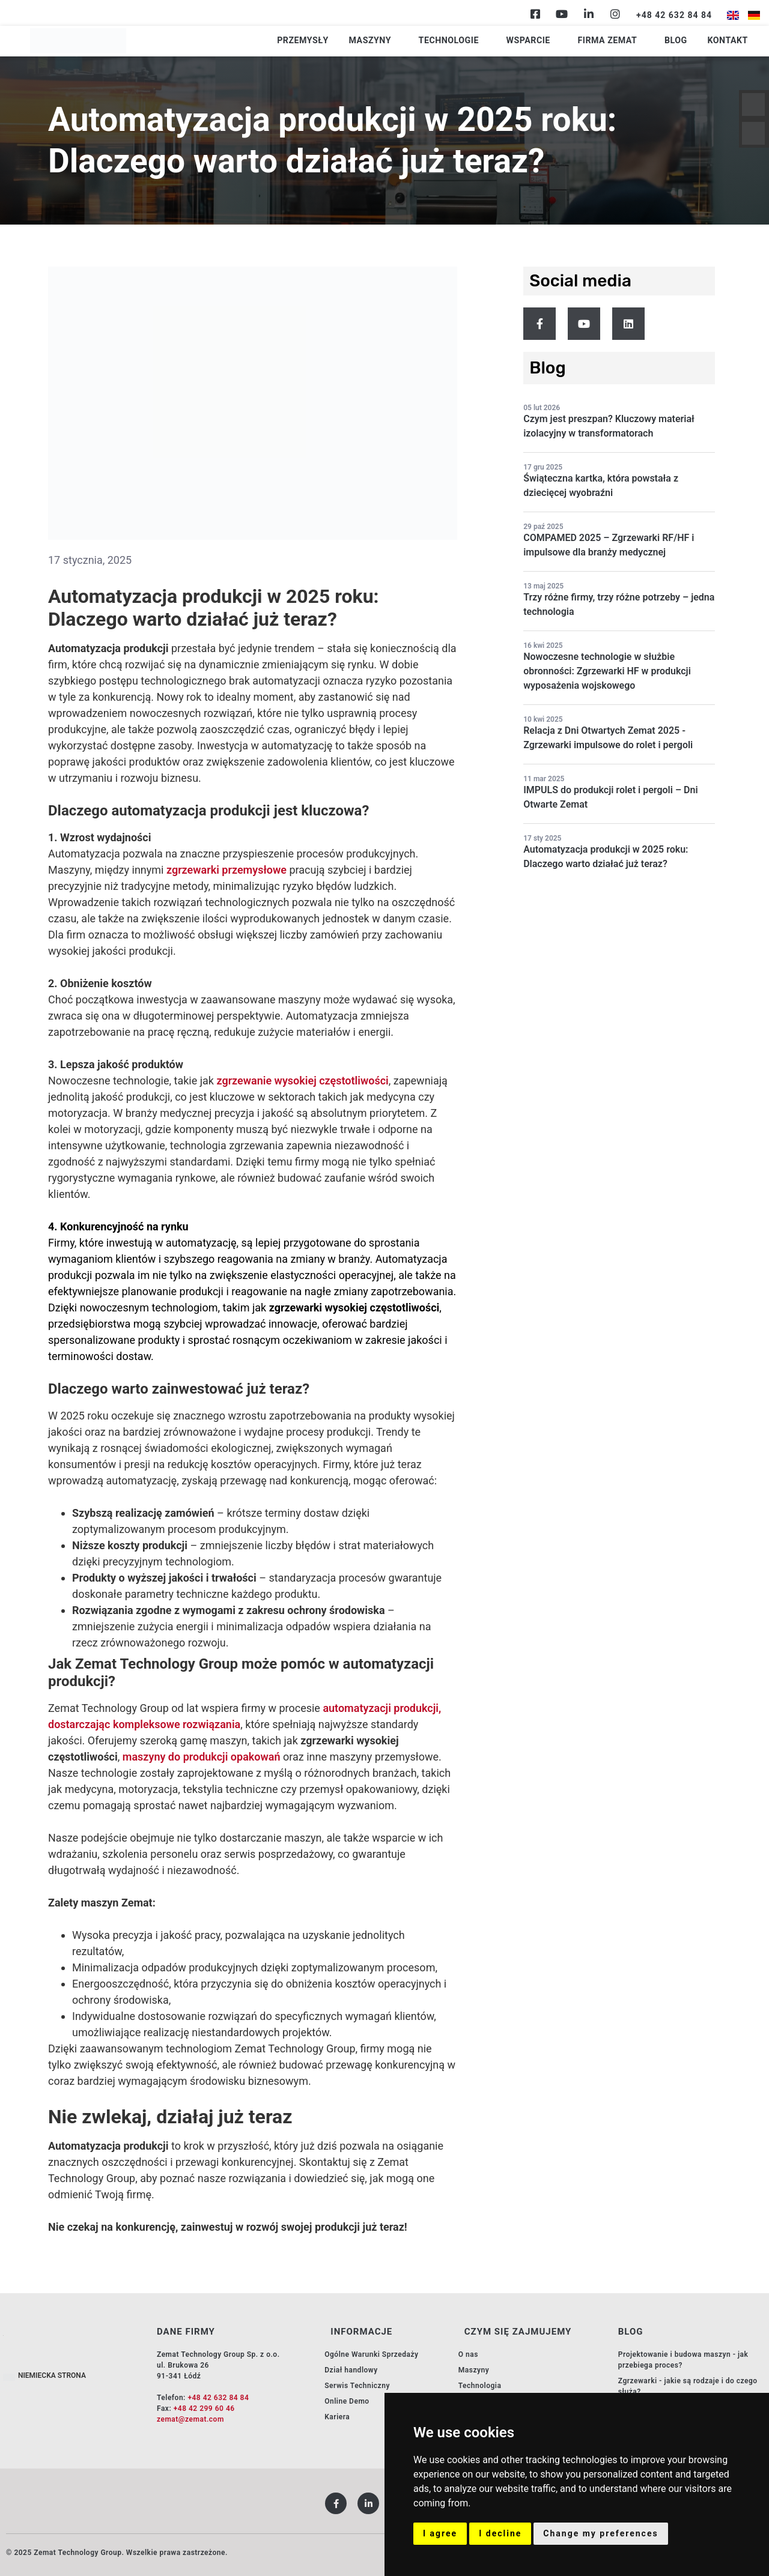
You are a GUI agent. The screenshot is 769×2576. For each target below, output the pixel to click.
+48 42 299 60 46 (204, 2408)
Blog (684, 41)
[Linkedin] (589, 14)
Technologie (485, 41)
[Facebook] (535, 14)
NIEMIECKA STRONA (52, 2375)
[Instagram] (615, 14)
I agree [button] (440, 2533)
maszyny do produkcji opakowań (202, 1756)
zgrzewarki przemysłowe (226, 869)
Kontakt (730, 41)
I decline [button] (500, 2533)
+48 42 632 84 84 (218, 2397)
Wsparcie (555, 41)
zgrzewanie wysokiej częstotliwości (302, 1080)
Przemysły (358, 41)
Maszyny (416, 41)
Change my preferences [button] (600, 2533)
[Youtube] (562, 14)
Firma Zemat (624, 41)
